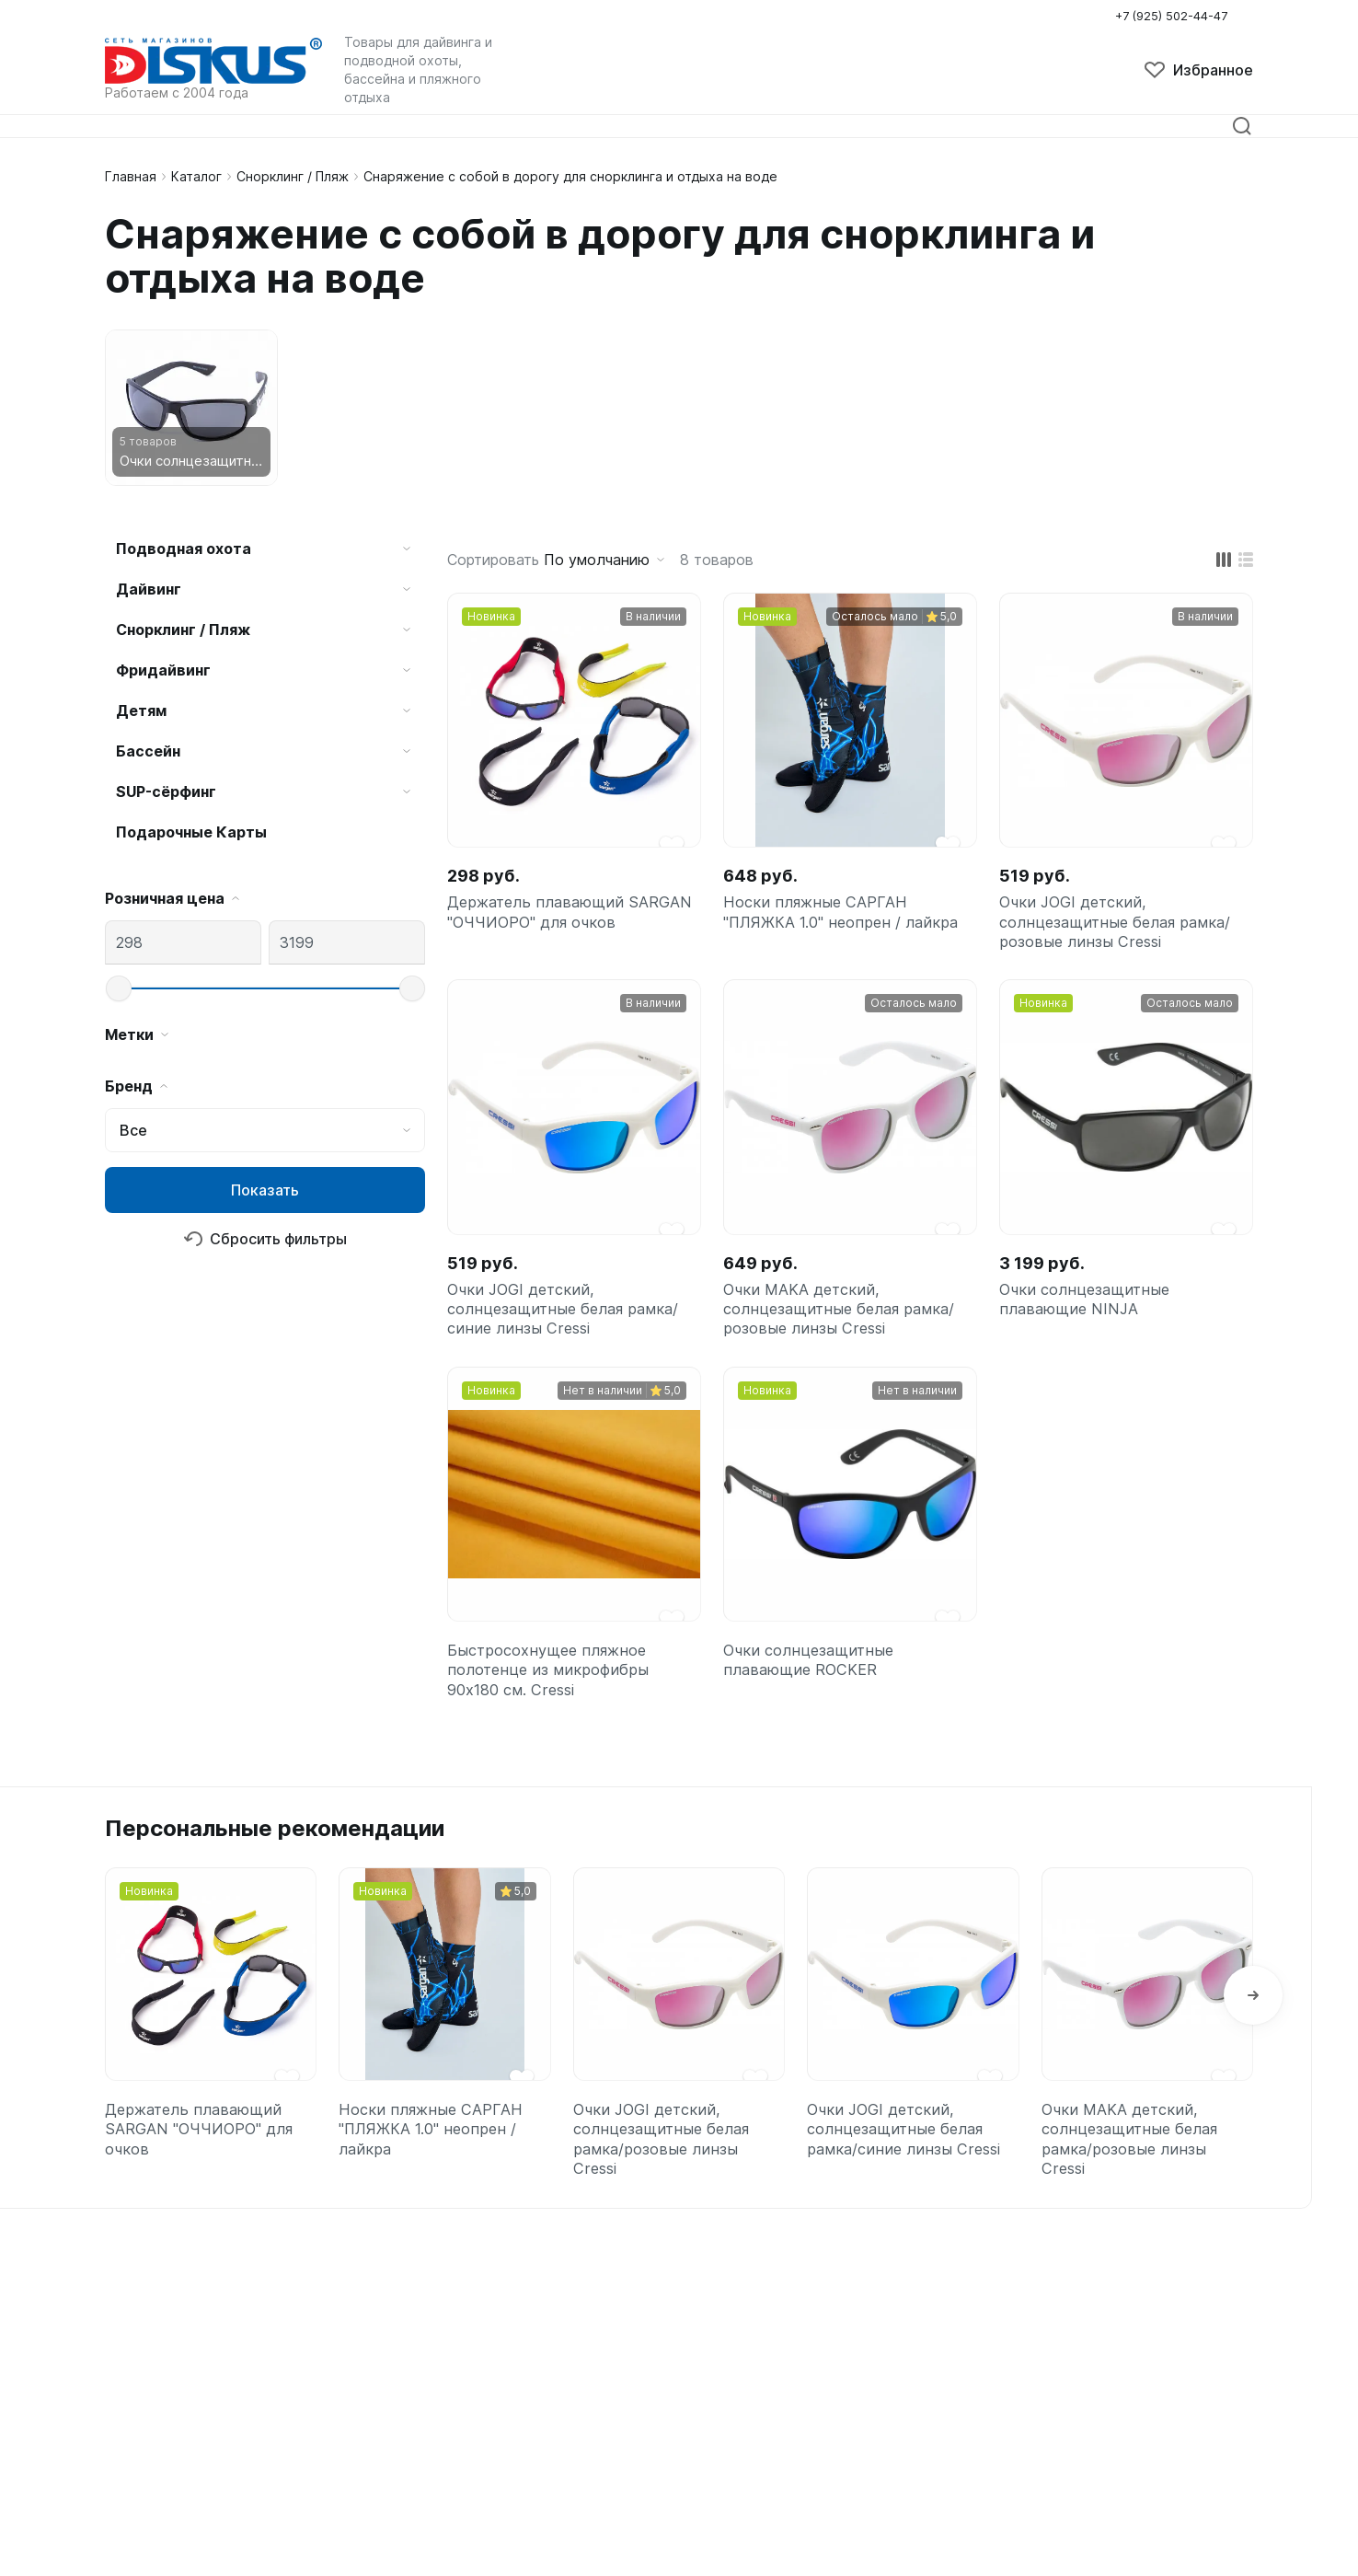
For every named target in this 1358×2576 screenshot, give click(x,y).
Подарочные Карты (191, 832)
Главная (130, 176)
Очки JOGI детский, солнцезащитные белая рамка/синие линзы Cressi (571, 1327)
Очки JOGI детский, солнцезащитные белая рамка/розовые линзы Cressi (1123, 928)
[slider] (119, 988)
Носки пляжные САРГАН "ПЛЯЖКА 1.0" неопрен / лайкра (848, 916)
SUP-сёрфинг (166, 791)
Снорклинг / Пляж (292, 176)
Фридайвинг (163, 670)
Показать (265, 1190)
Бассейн (148, 751)
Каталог (196, 176)
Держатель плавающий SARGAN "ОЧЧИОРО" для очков (550, 928)
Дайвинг (148, 589)
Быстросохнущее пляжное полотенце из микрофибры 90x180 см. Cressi (554, 1702)
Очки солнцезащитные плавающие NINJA (1089, 1315)
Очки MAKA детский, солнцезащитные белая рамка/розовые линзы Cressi (847, 1327)
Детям (141, 710)
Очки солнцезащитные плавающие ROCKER (813, 1690)
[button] (1253, 2039)
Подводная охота (183, 548)
